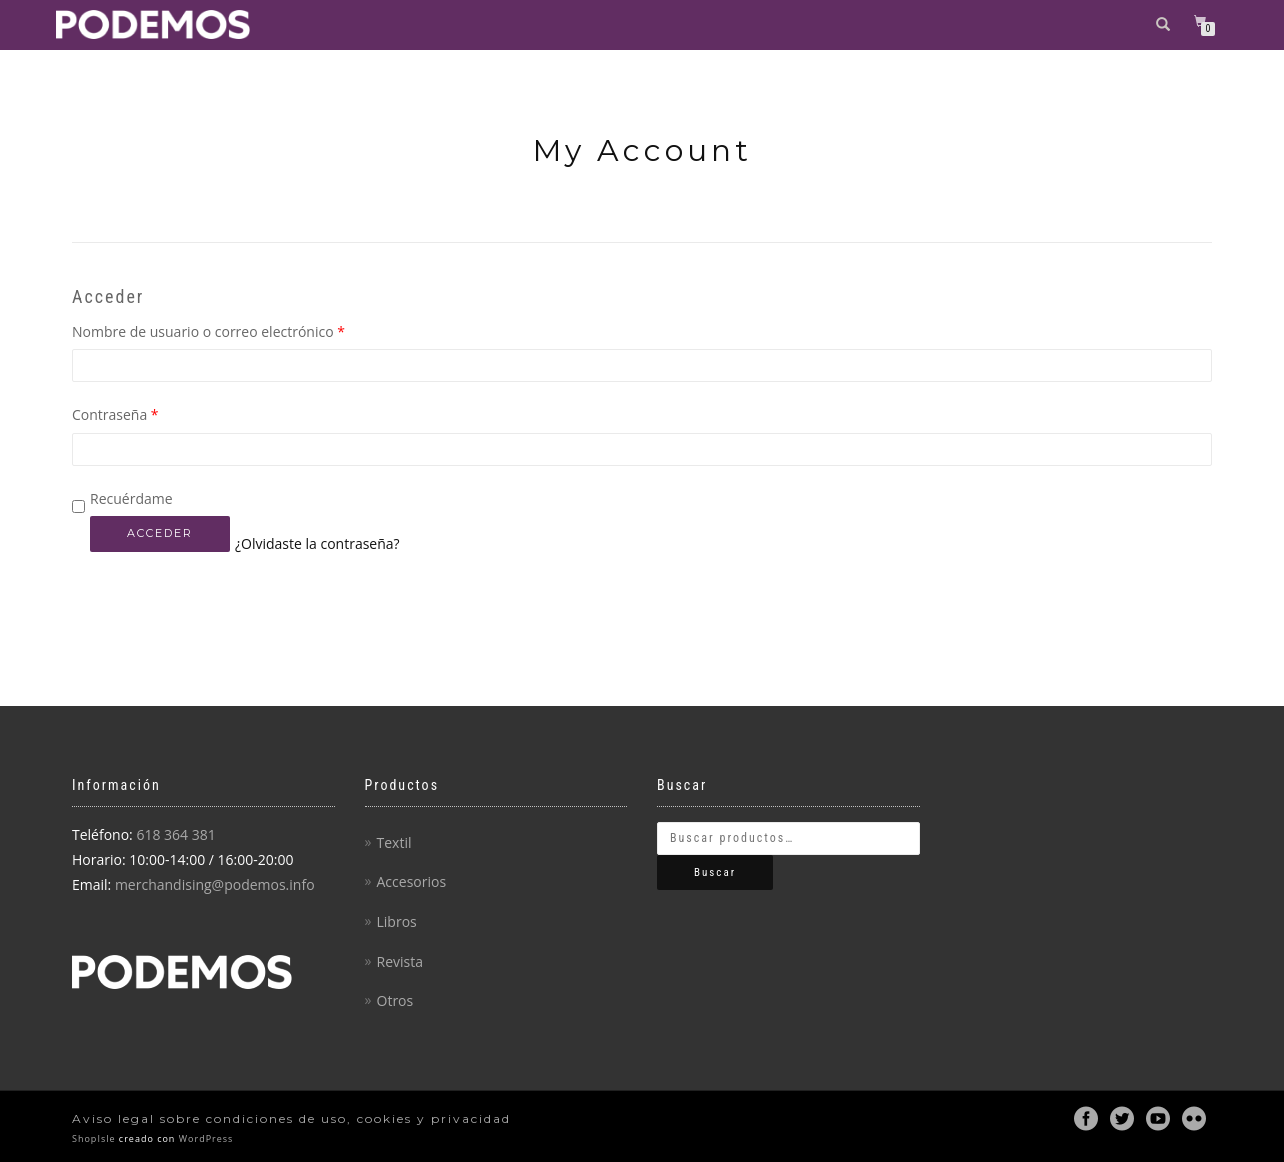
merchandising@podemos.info (215, 884)
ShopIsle (95, 1138)
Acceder (160, 533)
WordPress (204, 1138)
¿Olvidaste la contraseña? (317, 543)
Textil (394, 842)
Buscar (715, 872)
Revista (400, 961)
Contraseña (115, 414)
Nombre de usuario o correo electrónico (208, 331)
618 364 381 (175, 834)
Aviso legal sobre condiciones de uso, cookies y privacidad (291, 1118)
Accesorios (412, 881)
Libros (397, 921)
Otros (395, 1000)
